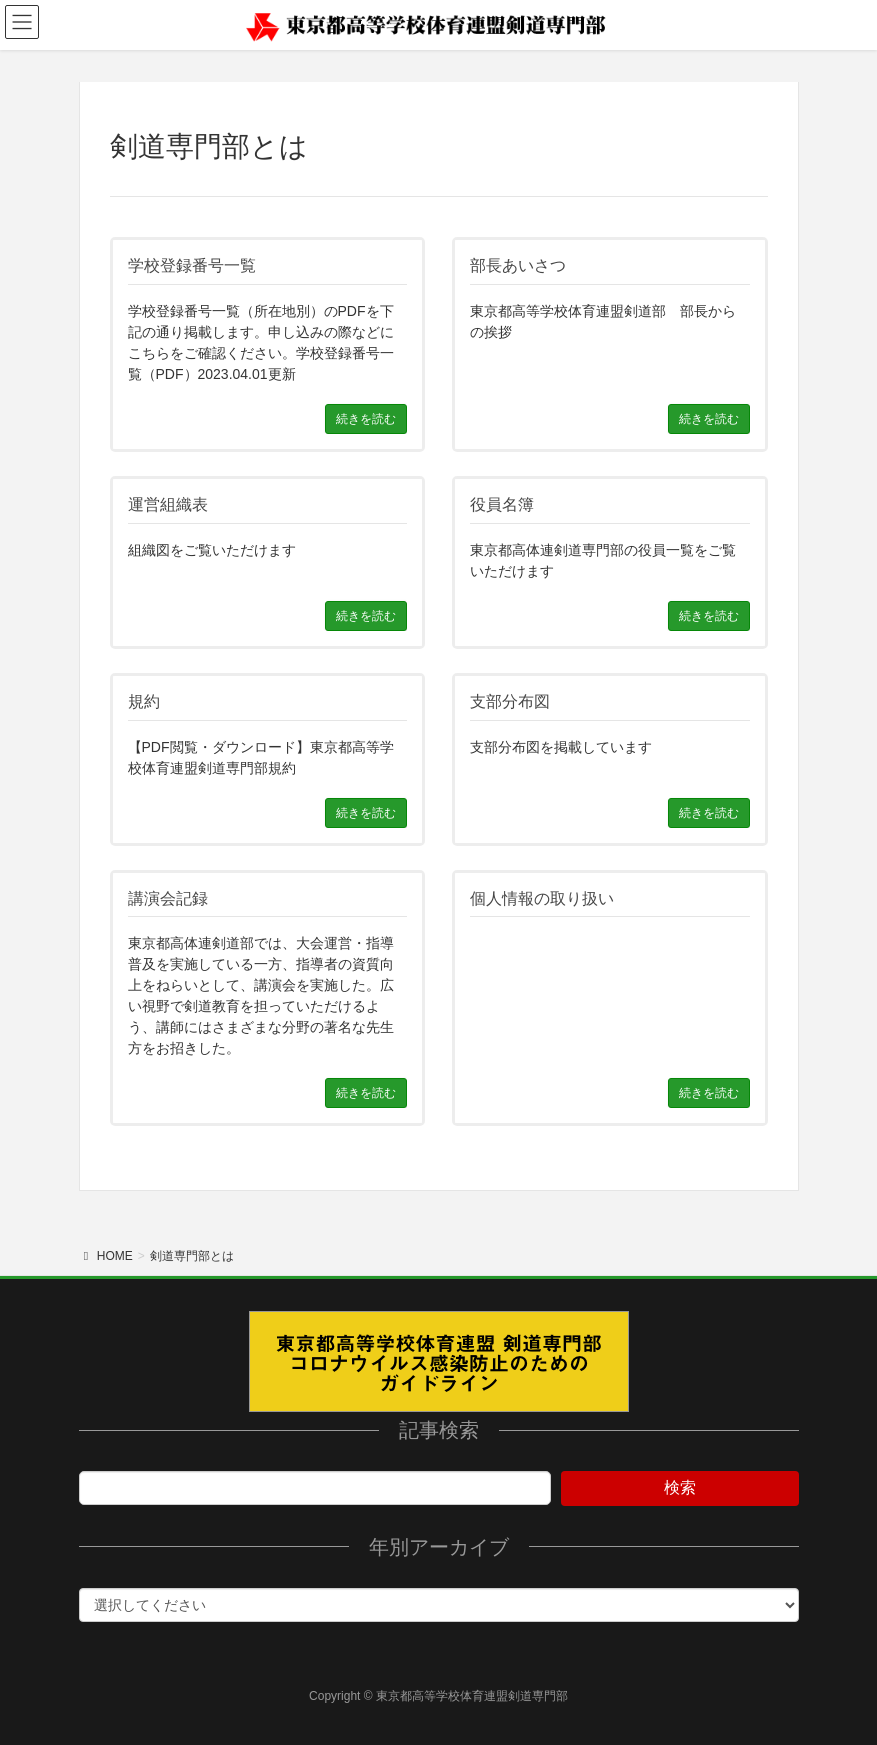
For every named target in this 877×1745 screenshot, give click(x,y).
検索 (680, 1487)
